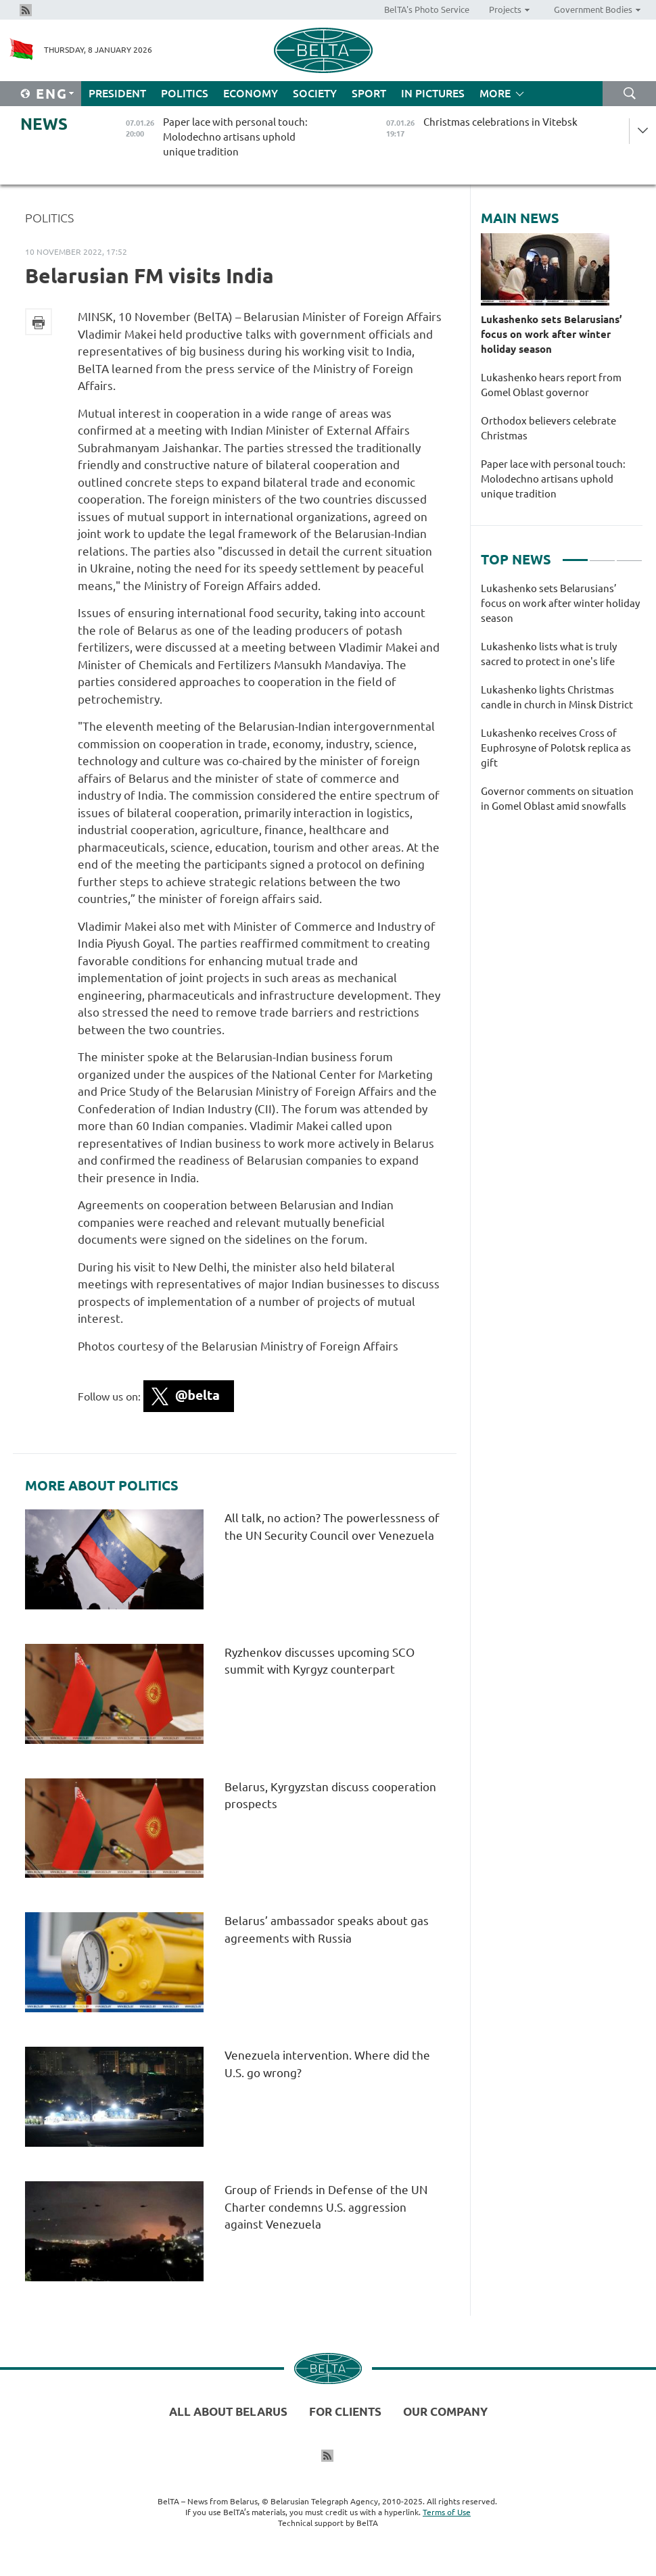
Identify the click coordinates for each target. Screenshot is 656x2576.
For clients (345, 2411)
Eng (52, 93)
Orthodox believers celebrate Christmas (548, 428)
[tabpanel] (561, 704)
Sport (369, 93)
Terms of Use (447, 2512)
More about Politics (102, 1485)
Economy (250, 93)
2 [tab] (602, 554)
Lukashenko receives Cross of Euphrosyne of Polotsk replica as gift (556, 748)
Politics (184, 93)
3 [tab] (629, 554)
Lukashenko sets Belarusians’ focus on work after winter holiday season (551, 334)
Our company (445, 2411)
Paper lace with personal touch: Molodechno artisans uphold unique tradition (553, 479)
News (44, 124)
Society (315, 93)
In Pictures (433, 93)
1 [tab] (575, 554)
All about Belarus (228, 2411)
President (117, 93)
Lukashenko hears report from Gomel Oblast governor (551, 385)
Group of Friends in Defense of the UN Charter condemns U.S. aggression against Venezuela (326, 2207)
